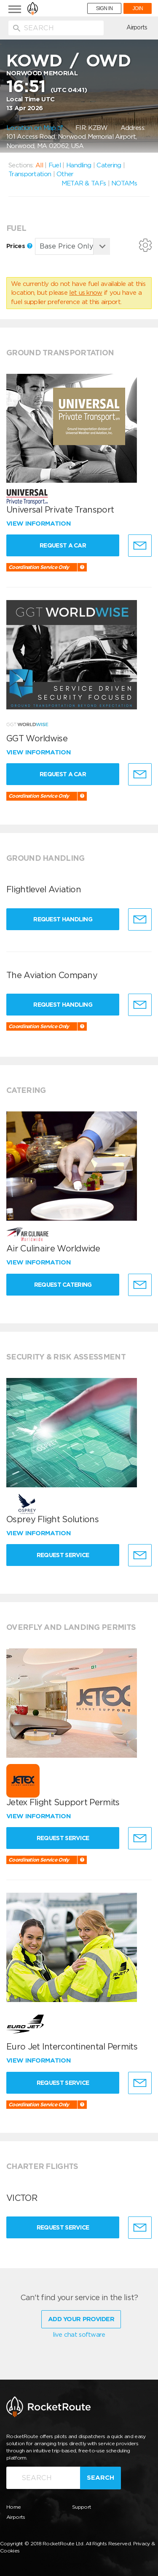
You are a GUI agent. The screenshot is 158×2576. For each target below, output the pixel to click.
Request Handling (63, 919)
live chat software (79, 2334)
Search (100, 2477)
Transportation (29, 174)
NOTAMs (124, 183)
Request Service (63, 1555)
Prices (19, 246)
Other (65, 174)
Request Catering (63, 1284)
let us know (85, 292)
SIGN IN (104, 8)
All (39, 165)
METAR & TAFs (84, 183)
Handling (78, 165)
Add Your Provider (81, 2319)
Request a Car (63, 545)
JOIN (137, 8)
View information (39, 523)
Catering (108, 165)
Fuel (54, 165)
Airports (136, 27)
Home (13, 2507)
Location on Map (34, 128)
